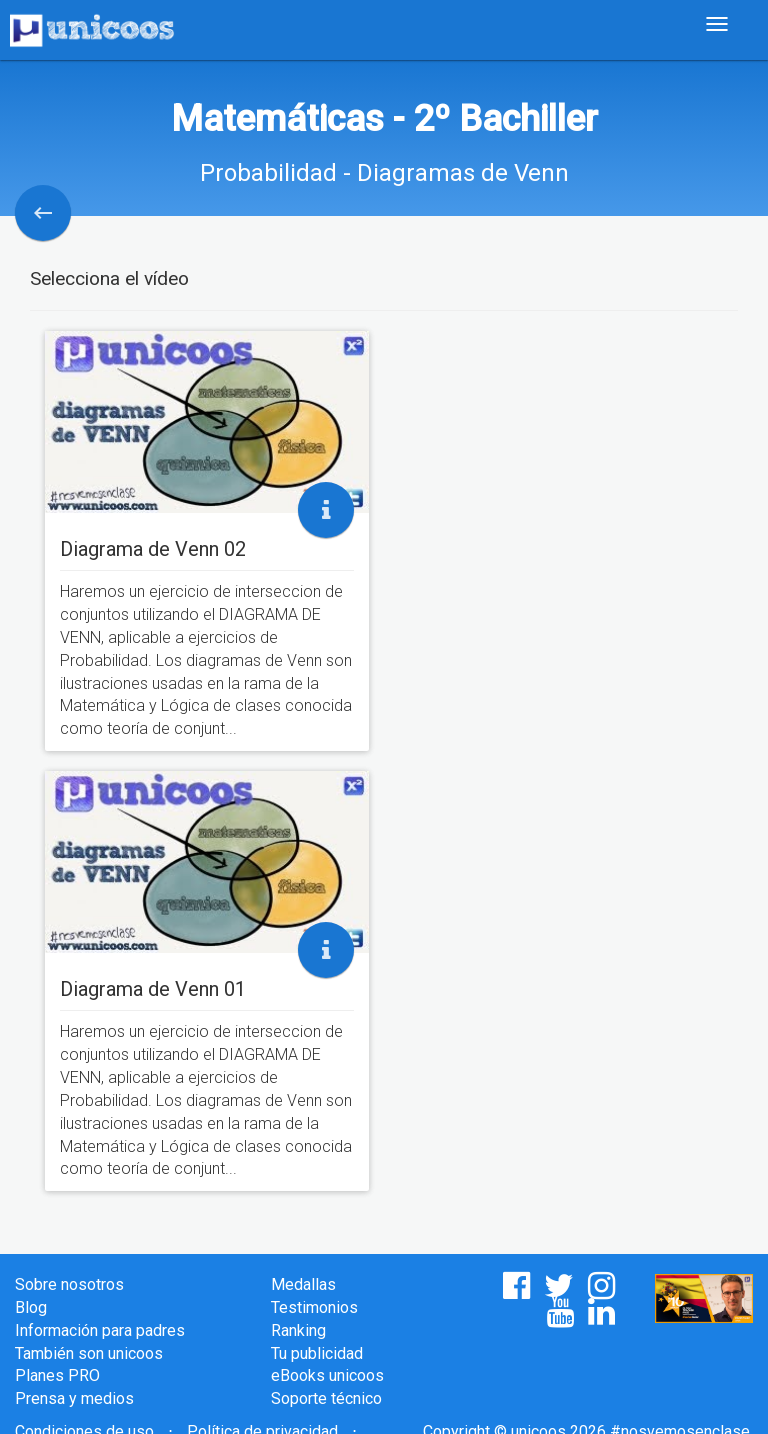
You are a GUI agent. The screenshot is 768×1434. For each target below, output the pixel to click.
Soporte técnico (326, 1398)
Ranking (298, 1330)
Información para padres (100, 1330)
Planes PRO (57, 1375)
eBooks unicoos (327, 1375)
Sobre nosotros (69, 1284)
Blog (31, 1307)
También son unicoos (89, 1353)
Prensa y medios (74, 1398)
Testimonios (314, 1307)
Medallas (303, 1284)
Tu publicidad (317, 1353)
